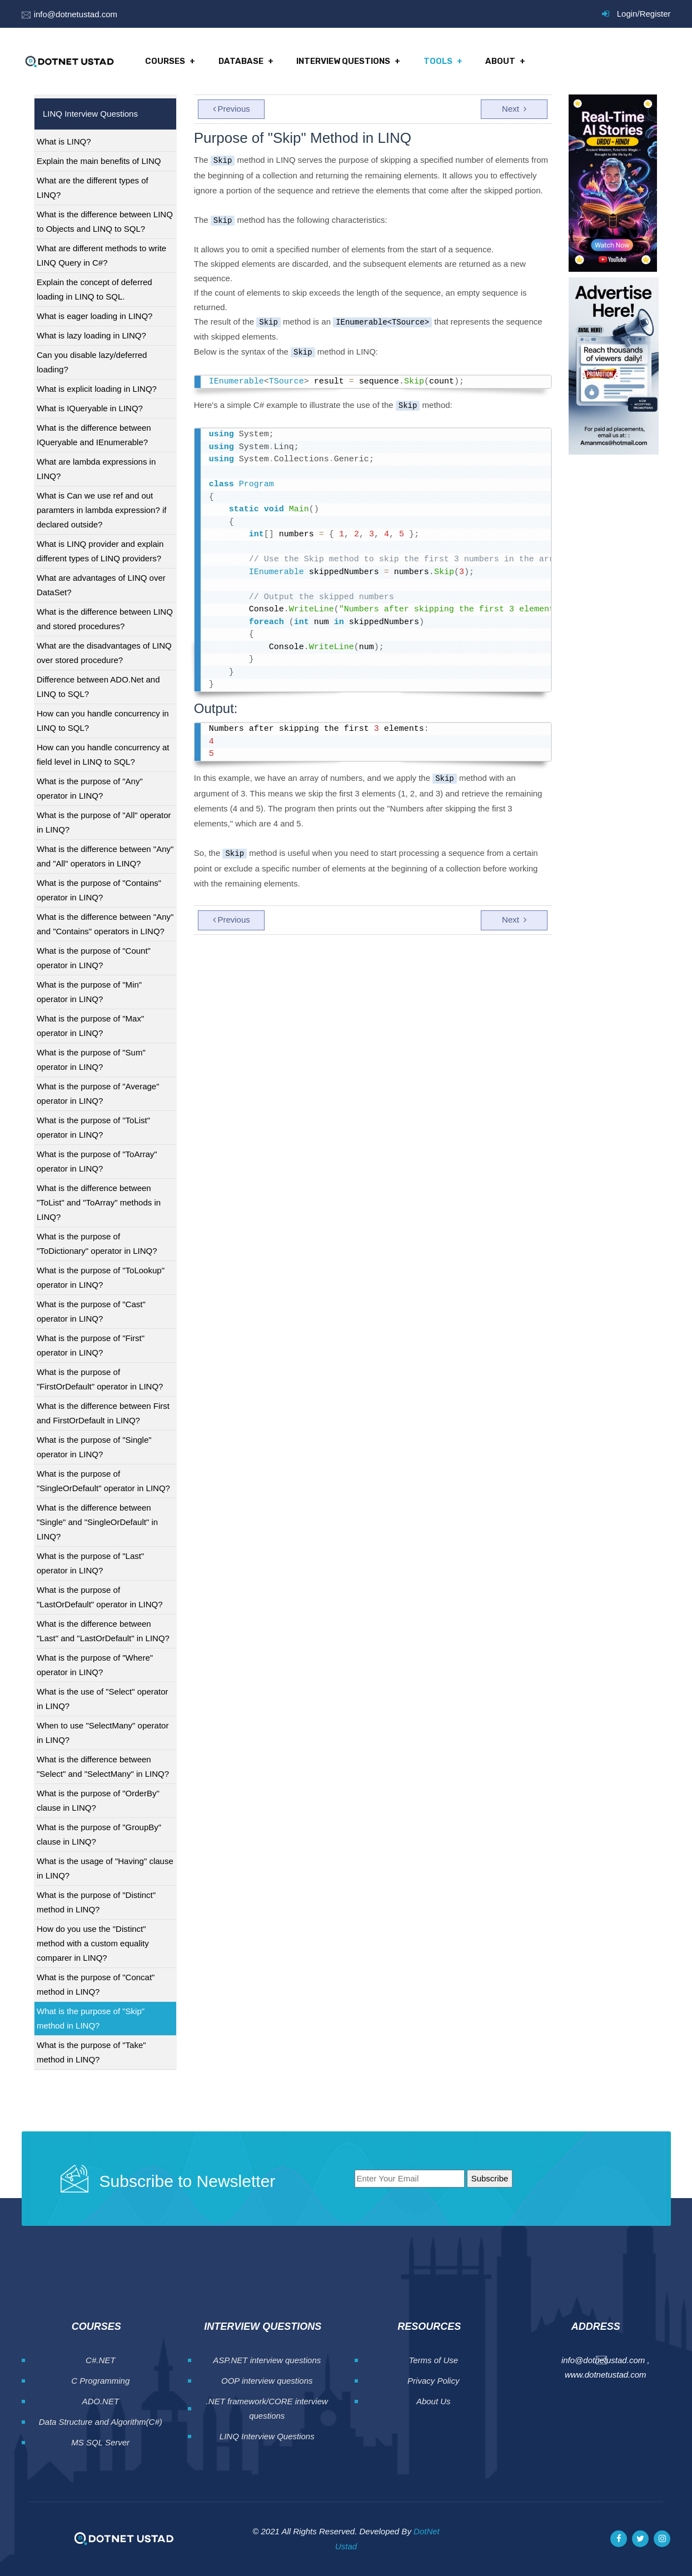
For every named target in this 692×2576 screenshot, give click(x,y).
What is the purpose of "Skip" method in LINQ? (91, 2018)
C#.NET (100, 2360)
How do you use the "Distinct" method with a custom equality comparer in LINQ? (93, 1943)
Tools (436, 61)
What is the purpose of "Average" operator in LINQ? (98, 1093)
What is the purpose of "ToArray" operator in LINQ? (97, 1161)
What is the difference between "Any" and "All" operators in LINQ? (105, 856)
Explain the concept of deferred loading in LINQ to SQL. (94, 289)
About (499, 61)
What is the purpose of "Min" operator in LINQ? (89, 992)
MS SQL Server (100, 2442)
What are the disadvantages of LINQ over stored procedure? (104, 653)
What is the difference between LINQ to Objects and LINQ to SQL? (105, 221)
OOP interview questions (267, 2380)
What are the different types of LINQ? (92, 188)
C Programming (100, 2380)
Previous (231, 108)
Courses (166, 61)
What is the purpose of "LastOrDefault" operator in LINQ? (100, 1597)
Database (241, 61)
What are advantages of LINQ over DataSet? (101, 585)
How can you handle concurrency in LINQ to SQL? (103, 721)
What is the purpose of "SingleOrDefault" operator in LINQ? (103, 1481)
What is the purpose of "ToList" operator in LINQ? (93, 1127)
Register (655, 13)
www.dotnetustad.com (605, 2374)
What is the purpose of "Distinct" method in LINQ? (96, 1902)
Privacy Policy (433, 2380)
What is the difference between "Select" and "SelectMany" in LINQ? (103, 1766)
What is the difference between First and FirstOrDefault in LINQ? (103, 1413)
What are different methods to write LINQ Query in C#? (101, 255)
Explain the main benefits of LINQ (99, 161)
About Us (433, 2401)
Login (627, 13)
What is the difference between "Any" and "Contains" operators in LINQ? (105, 924)
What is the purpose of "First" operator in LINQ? (91, 1345)
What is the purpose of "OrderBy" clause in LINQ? (98, 1800)
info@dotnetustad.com (75, 14)
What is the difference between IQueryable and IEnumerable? (94, 435)
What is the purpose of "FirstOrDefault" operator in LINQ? (100, 1379)
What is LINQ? (64, 141)
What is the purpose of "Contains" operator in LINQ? (99, 890)
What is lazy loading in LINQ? (91, 335)
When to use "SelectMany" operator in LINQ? (102, 1733)
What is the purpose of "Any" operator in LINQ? (90, 788)
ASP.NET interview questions (267, 2360)
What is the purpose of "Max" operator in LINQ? (90, 1026)
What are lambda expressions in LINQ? (96, 469)
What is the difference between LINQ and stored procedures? (105, 619)
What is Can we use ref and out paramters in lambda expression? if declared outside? (101, 510)
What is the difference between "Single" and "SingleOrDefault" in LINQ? (97, 1522)
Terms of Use (433, 2360)
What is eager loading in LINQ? (94, 316)
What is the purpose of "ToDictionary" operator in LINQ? (97, 1243)
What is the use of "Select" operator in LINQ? (102, 1699)
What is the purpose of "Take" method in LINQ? (91, 2052)
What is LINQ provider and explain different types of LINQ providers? (100, 551)
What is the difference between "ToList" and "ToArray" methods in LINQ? (99, 1202)
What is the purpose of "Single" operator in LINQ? (94, 1447)
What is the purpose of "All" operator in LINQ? (104, 822)
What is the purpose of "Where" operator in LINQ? (95, 1665)
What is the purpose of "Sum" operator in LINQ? (91, 1060)
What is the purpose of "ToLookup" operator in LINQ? (101, 1277)
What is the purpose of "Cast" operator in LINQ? (91, 1311)
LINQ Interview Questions (267, 2436)
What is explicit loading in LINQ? (97, 388)
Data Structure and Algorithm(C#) (100, 2421)
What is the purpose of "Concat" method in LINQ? (96, 1984)
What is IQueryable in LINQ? (90, 408)
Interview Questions (343, 61)
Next (514, 108)
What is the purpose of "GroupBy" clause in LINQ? (99, 1834)
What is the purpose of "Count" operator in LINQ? (94, 958)
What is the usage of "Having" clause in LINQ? (105, 1868)
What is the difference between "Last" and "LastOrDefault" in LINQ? (103, 1631)
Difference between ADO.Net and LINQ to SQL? (98, 687)
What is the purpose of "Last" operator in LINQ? (90, 1563)
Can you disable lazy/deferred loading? (92, 362)
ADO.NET (100, 2401)
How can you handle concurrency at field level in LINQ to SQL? (103, 754)
